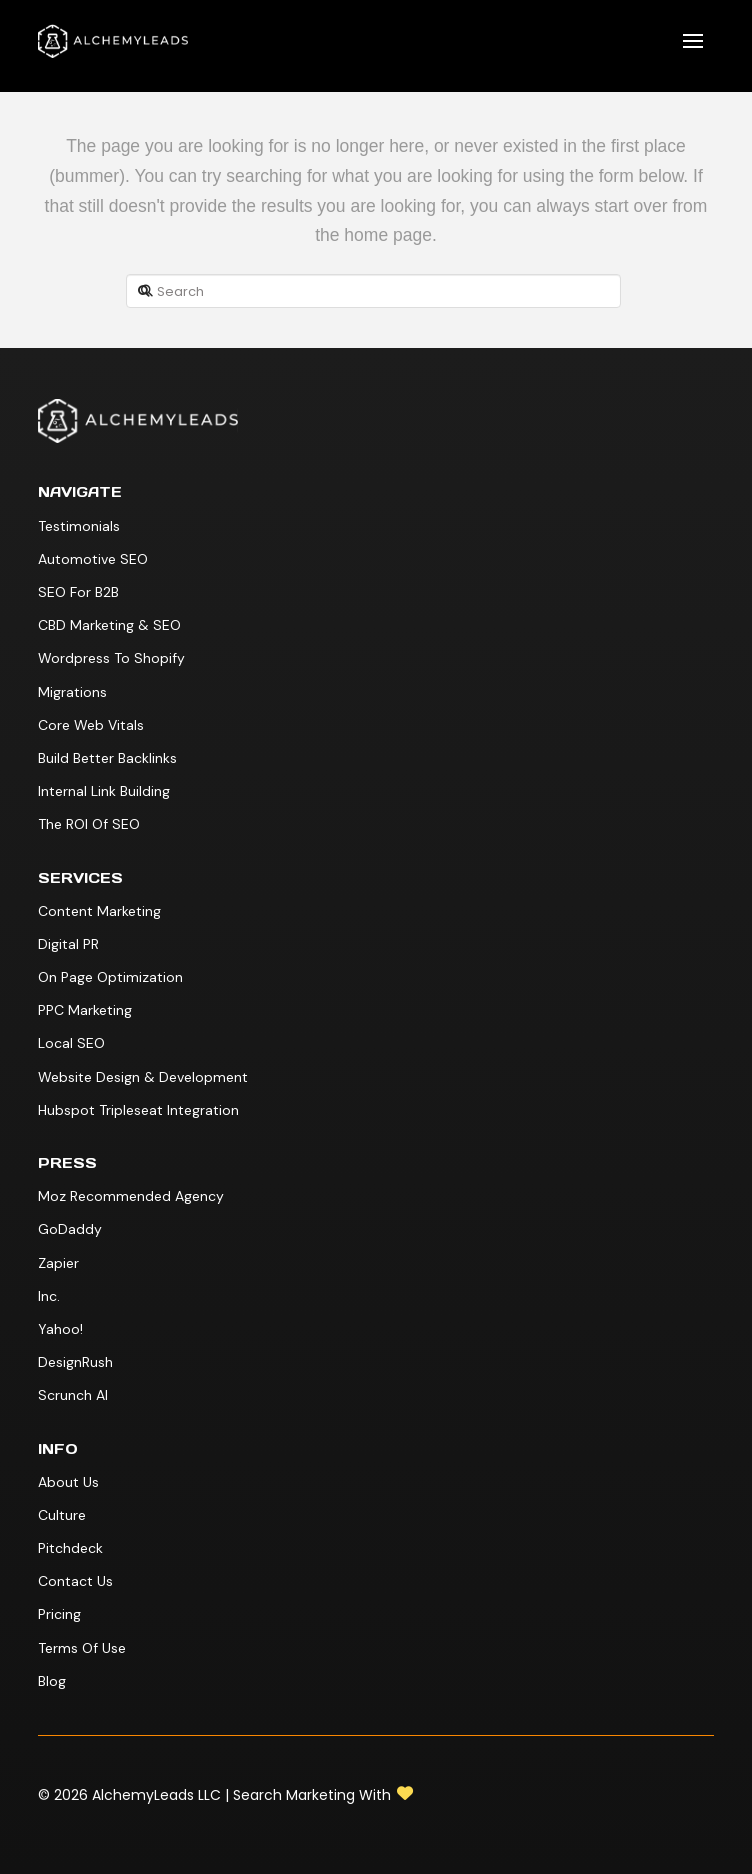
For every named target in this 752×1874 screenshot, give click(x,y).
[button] (693, 41)
